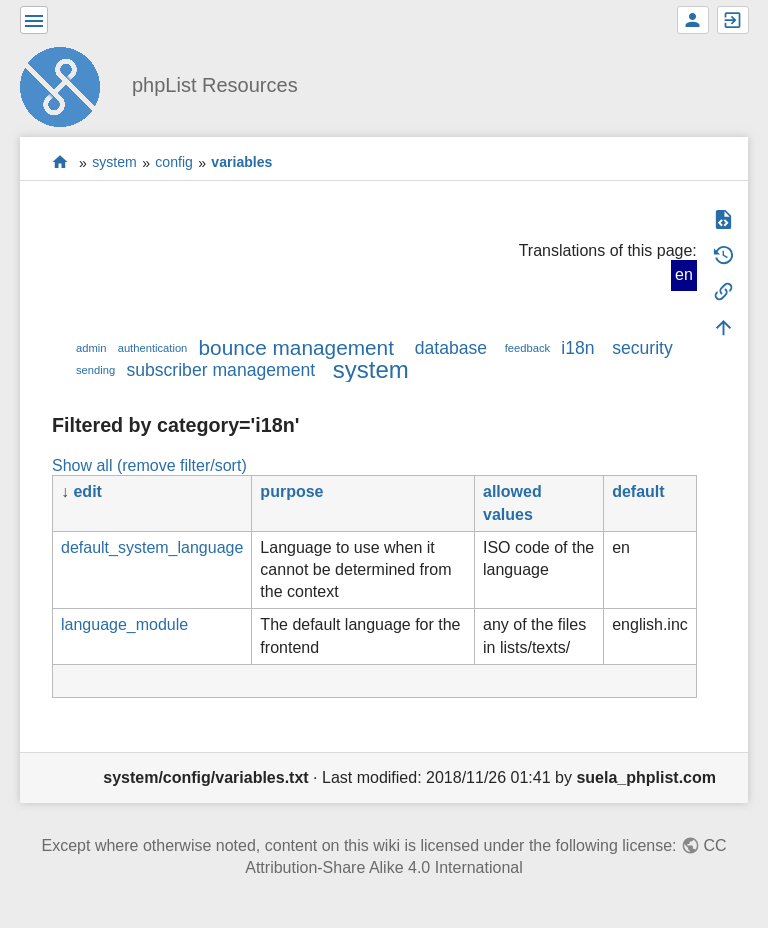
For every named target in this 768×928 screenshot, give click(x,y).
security (642, 348)
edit (87, 491)
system (114, 163)
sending (95, 370)
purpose (291, 491)
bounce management (296, 347)
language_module (124, 624)
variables (241, 163)
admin (91, 348)
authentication (153, 348)
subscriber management (220, 370)
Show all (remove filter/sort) (149, 465)
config (174, 163)
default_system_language (152, 547)
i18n (577, 348)
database (451, 348)
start (60, 162)
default (638, 491)
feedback (527, 348)
